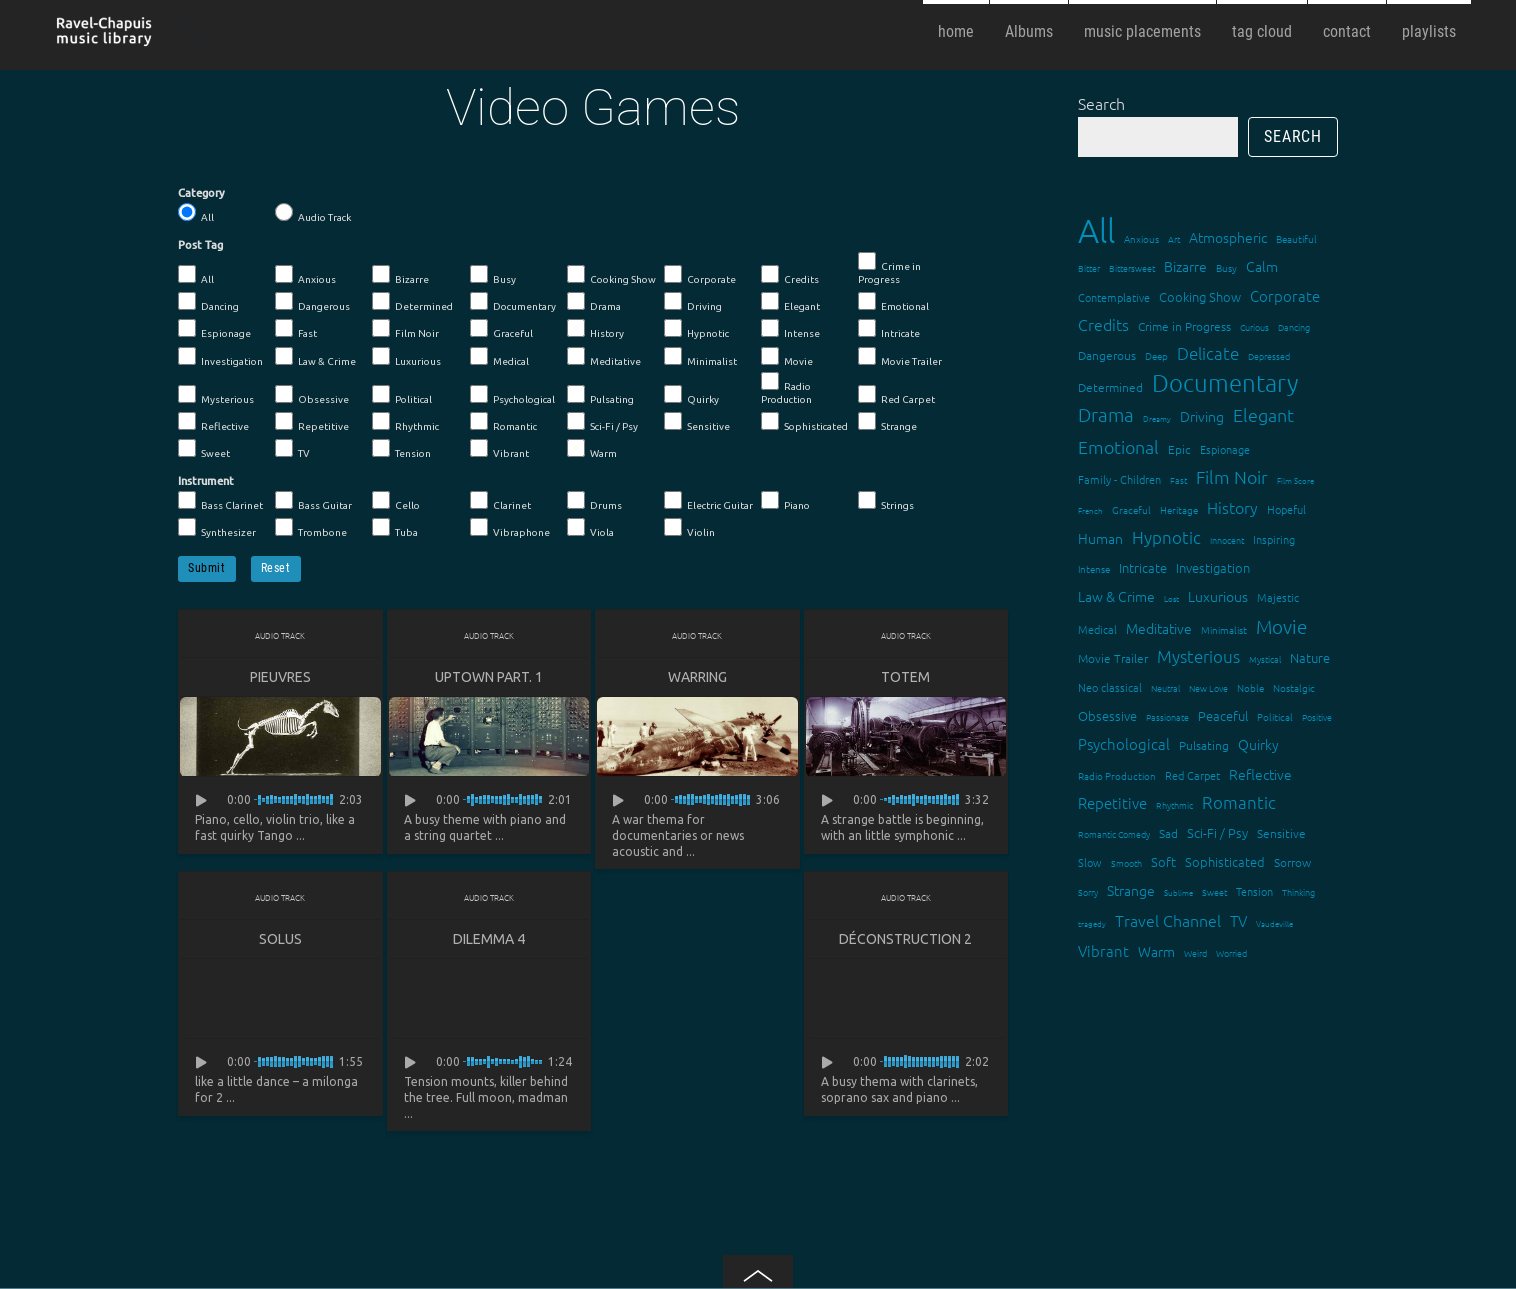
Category (201, 193)
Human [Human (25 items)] (1100, 538)
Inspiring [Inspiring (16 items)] (1274, 539)
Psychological (512, 395)
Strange (887, 422)
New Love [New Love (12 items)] (1208, 687)
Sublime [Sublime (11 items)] (1178, 892)
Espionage (214, 329)
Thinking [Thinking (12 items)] (1298, 891)
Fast (296, 329)
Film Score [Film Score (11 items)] (1295, 480)
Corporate (700, 275)
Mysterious (216, 395)
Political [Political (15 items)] (1275, 716)
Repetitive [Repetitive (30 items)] (1112, 802)
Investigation (220, 357)
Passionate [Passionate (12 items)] (1167, 716)
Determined (412, 302)
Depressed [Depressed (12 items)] (1269, 355)
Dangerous (312, 302)
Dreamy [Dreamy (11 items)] (1157, 418)
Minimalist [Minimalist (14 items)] (1224, 629)
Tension (401, 449)
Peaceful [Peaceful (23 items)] (1223, 715)
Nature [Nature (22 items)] (1310, 657)
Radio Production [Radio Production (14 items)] (1117, 775)
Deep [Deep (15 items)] (1156, 355)
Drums (594, 501)
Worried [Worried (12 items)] (1231, 952)
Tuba (395, 528)
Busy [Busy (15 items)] (1226, 267)
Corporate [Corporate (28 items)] (1285, 295)
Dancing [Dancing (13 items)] (1294, 326)
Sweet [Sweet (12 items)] (1214, 891)
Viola (590, 528)
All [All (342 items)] (1096, 230)
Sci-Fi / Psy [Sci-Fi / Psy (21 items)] (1217, 832)
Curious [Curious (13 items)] (1254, 326)
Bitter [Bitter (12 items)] (1089, 267)
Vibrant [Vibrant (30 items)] (1103, 950)
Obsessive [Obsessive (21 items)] (1107, 715)
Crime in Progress (889, 268)
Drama (594, 302)
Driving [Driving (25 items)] (1202, 416)
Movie (787, 357)
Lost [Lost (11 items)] (1171, 598)
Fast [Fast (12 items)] (1178, 479)
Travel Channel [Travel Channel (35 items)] (1168, 920)
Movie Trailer (900, 357)
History (595, 329)
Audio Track (313, 213)
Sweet (204, 449)
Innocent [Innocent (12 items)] (1227, 539)
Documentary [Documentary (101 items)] (1225, 382)
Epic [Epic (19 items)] (1179, 449)
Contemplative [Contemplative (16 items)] (1114, 297)
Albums (1029, 31)
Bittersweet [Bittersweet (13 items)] (1132, 267)
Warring (697, 677)
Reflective (213, 422)
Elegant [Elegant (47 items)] (1263, 414)
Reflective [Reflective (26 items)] (1260, 774)
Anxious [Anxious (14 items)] (1141, 238)
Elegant (790, 302)
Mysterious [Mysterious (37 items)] (1198, 656)
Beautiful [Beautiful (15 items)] (1296, 238)
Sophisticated (804, 422)
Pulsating (600, 395)
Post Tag (200, 245)
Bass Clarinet (220, 501)
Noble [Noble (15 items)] (1250, 687)
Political (402, 395)
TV (292, 449)
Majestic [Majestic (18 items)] (1278, 597)
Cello (396, 501)
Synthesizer (217, 528)
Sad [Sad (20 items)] (1168, 833)
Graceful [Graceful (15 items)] (1131, 509)
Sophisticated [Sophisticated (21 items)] (1225, 861)
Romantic (503, 422)
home (956, 31)
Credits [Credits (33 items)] (1103, 324)
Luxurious (406, 357)
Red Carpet (896, 395)
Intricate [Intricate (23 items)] (1143, 567)
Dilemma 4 (489, 939)
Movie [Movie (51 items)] (1281, 626)
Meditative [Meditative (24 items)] (1159, 628)
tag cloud (1262, 31)
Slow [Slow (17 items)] (1090, 862)
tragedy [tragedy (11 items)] (1092, 923)
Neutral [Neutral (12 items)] (1165, 687)
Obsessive (312, 395)
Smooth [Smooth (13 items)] (1126, 862)
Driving (693, 302)
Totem (905, 677)
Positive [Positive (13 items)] (1317, 716)
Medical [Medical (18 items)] (1097, 629)
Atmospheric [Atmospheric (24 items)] (1228, 237)
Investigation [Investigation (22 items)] (1213, 567)
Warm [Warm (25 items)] (1156, 951)
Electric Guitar (708, 501)
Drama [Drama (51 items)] (1106, 414)
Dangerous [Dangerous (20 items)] (1107, 355)
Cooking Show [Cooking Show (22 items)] (1200, 296)
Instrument (206, 481)
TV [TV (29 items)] (1238, 920)
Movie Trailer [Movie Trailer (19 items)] (1113, 658)
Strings (886, 501)
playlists (1429, 31)
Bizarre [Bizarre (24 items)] (1185, 266)
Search (1101, 103)
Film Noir (405, 329)
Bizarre (400, 275)
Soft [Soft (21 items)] (1163, 861)
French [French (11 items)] (1090, 510)
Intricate (889, 329)
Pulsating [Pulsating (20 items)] (1204, 745)
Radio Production (786, 388)
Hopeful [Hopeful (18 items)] (1286, 509)
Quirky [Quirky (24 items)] (1258, 744)
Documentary (513, 302)
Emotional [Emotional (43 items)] (1118, 446)
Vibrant (499, 449)
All (196, 213)
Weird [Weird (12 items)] (1195, 952)
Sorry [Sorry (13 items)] (1088, 891)
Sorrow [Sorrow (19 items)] (1292, 862)
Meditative (604, 357)
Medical (499, 357)
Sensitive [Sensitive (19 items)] (1281, 833)
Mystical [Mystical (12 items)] (1265, 658)
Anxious (305, 275)
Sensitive (697, 422)
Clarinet (500, 501)
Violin (689, 528)
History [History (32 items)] (1232, 507)
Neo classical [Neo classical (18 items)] (1110, 687)
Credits (790, 275)
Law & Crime (315, 357)
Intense (790, 329)
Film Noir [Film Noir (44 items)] (1232, 476)
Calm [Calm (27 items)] (1262, 266)
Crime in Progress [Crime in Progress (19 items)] (1184, 326)
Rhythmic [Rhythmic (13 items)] (1174, 804)
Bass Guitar (313, 501)
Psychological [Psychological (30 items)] (1124, 743)
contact (1347, 31)
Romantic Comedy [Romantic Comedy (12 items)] (1114, 833)
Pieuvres (280, 677)
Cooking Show (611, 275)
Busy (493, 275)
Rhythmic (405, 422)
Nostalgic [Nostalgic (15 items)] (1294, 687)
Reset (276, 568)
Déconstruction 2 (905, 939)
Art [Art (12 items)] (1174, 238)
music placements (1142, 31)
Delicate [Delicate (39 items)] (1208, 353)
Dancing (208, 302)
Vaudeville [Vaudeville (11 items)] (1274, 923)
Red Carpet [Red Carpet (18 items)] (1192, 775)
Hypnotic (696, 329)
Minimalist (700, 357)
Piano (785, 501)
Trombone (311, 528)
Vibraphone (510, 528)
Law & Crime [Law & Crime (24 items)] (1116, 596)
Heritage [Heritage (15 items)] (1179, 509)
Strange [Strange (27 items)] (1131, 890)
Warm (592, 449)
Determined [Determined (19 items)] (1110, 387)
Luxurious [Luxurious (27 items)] (1218, 596)
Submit (207, 568)
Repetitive (312, 422)
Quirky (691, 395)
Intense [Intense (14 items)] (1094, 568)
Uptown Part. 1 (489, 677)
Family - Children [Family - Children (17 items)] (1119, 479)
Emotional (893, 302)
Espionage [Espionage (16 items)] (1225, 449)
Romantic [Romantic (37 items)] (1239, 802)
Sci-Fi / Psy (602, 422)
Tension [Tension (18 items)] (1254, 891)
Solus (280, 939)
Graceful (501, 329)
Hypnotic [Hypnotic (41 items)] (1166, 537)
